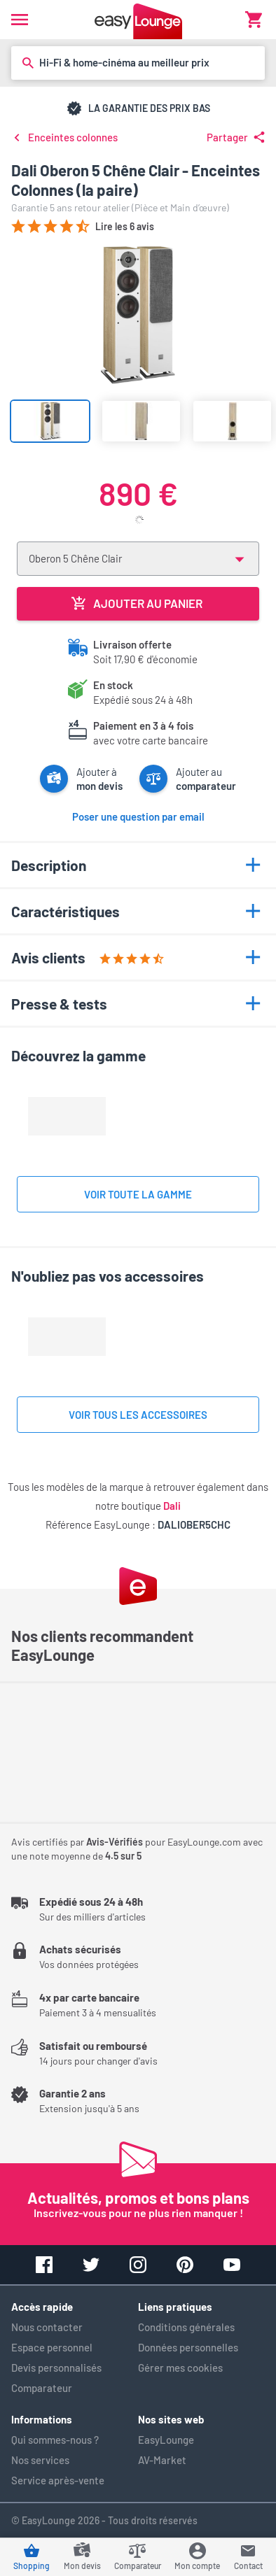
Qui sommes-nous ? (55, 2439)
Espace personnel (51, 2347)
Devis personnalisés (56, 2367)
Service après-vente (57, 2480)
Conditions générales (186, 2327)
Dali (172, 1505)
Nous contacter (47, 2327)
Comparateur (41, 2388)
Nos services (40, 2460)
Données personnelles (188, 2347)
